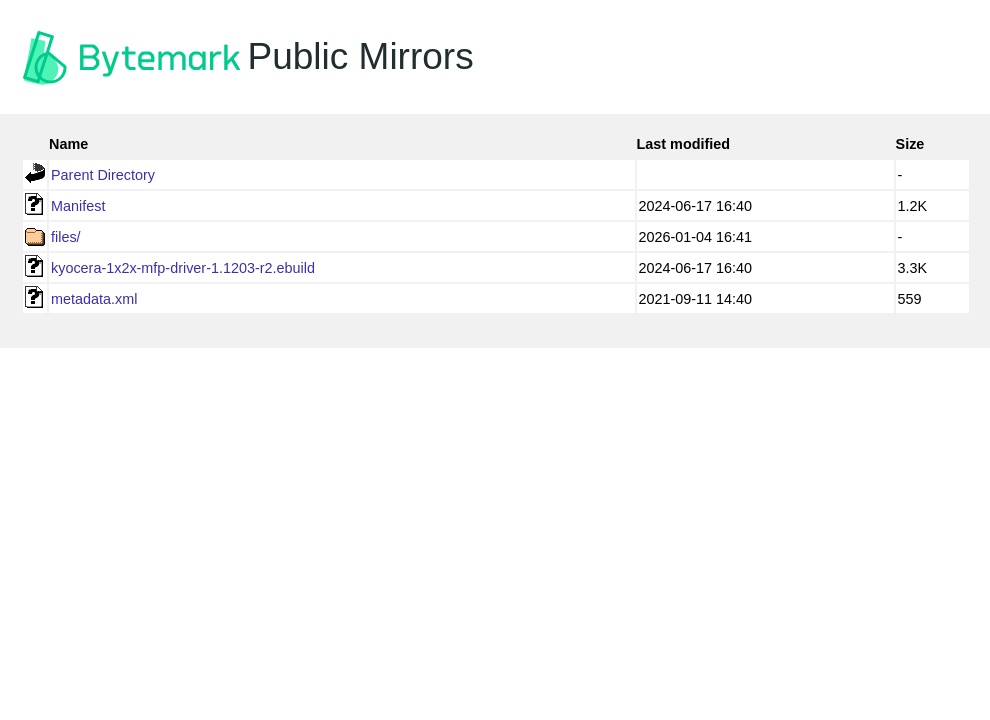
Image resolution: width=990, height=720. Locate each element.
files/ (66, 237)
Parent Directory (103, 175)
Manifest (78, 206)
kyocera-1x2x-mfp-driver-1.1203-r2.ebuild (183, 268)
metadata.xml (94, 299)
